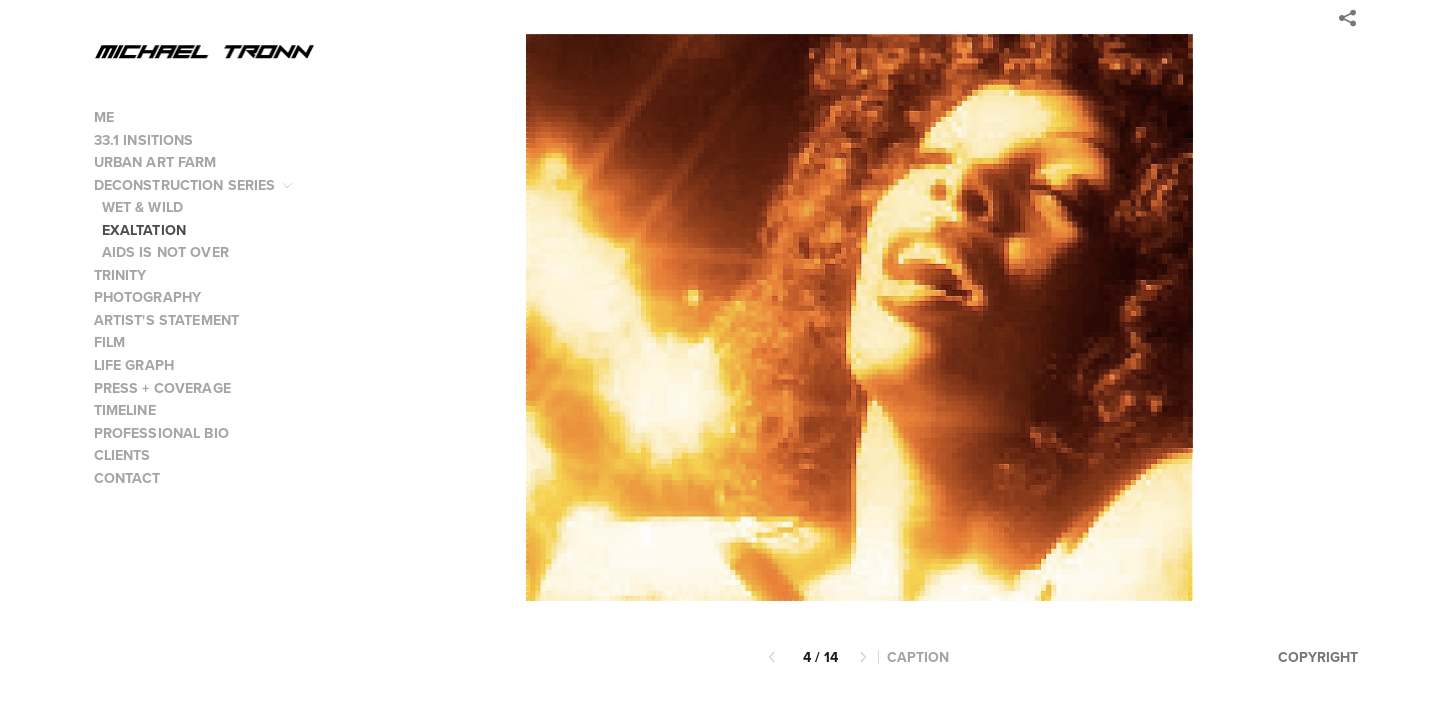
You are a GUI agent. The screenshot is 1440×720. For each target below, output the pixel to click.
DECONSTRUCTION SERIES (194, 185)
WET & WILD (143, 207)
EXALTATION (144, 230)
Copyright (1318, 657)
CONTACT (127, 478)
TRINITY (120, 275)
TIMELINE (125, 410)
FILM (119, 342)
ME (104, 117)
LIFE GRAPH (134, 365)
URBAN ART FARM (155, 162)
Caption (918, 657)
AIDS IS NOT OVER (165, 252)
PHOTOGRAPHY (157, 297)
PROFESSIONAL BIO (161, 433)
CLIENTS (122, 455)
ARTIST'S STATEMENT (167, 320)
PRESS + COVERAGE (162, 388)
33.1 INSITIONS (144, 140)
